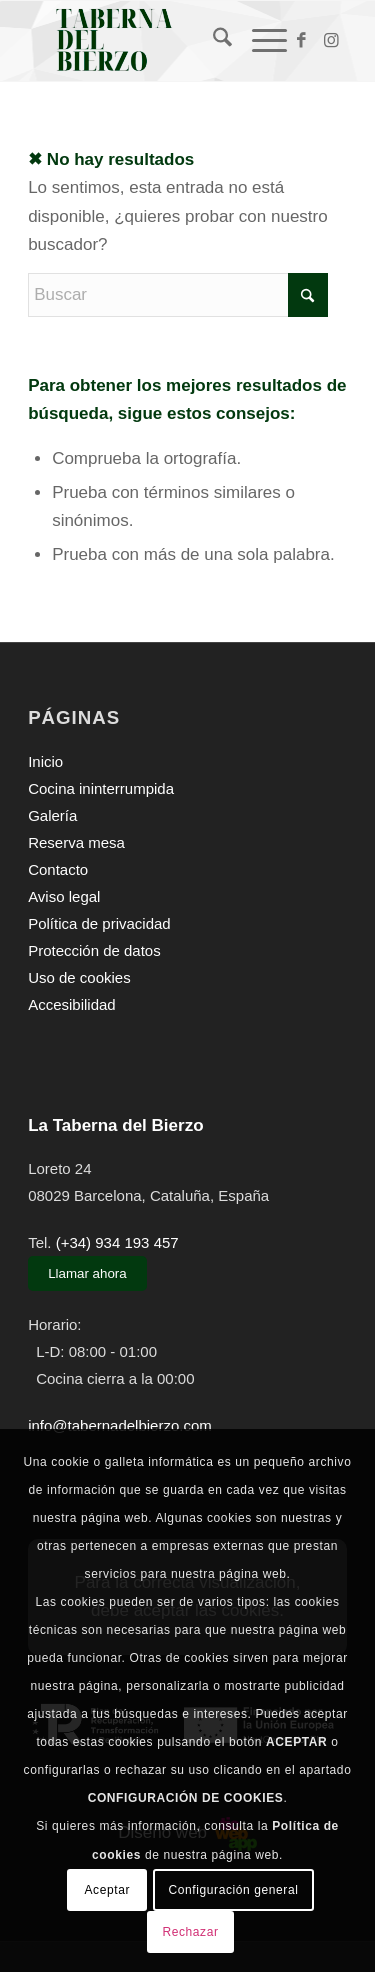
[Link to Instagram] (332, 41)
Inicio (45, 761)
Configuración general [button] (233, 1890)
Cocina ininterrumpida (101, 788)
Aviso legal (64, 896)
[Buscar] (212, 41)
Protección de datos (94, 950)
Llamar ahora (87, 1273)
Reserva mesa (76, 842)
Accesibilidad (72, 1004)
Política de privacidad (99, 923)
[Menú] (259, 41)
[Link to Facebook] (302, 41)
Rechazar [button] (190, 1932)
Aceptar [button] (108, 1890)
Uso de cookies (79, 977)
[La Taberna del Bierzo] (155, 41)
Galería (52, 815)
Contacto (58, 869)
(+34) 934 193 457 (117, 1242)
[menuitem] (212, 41)
